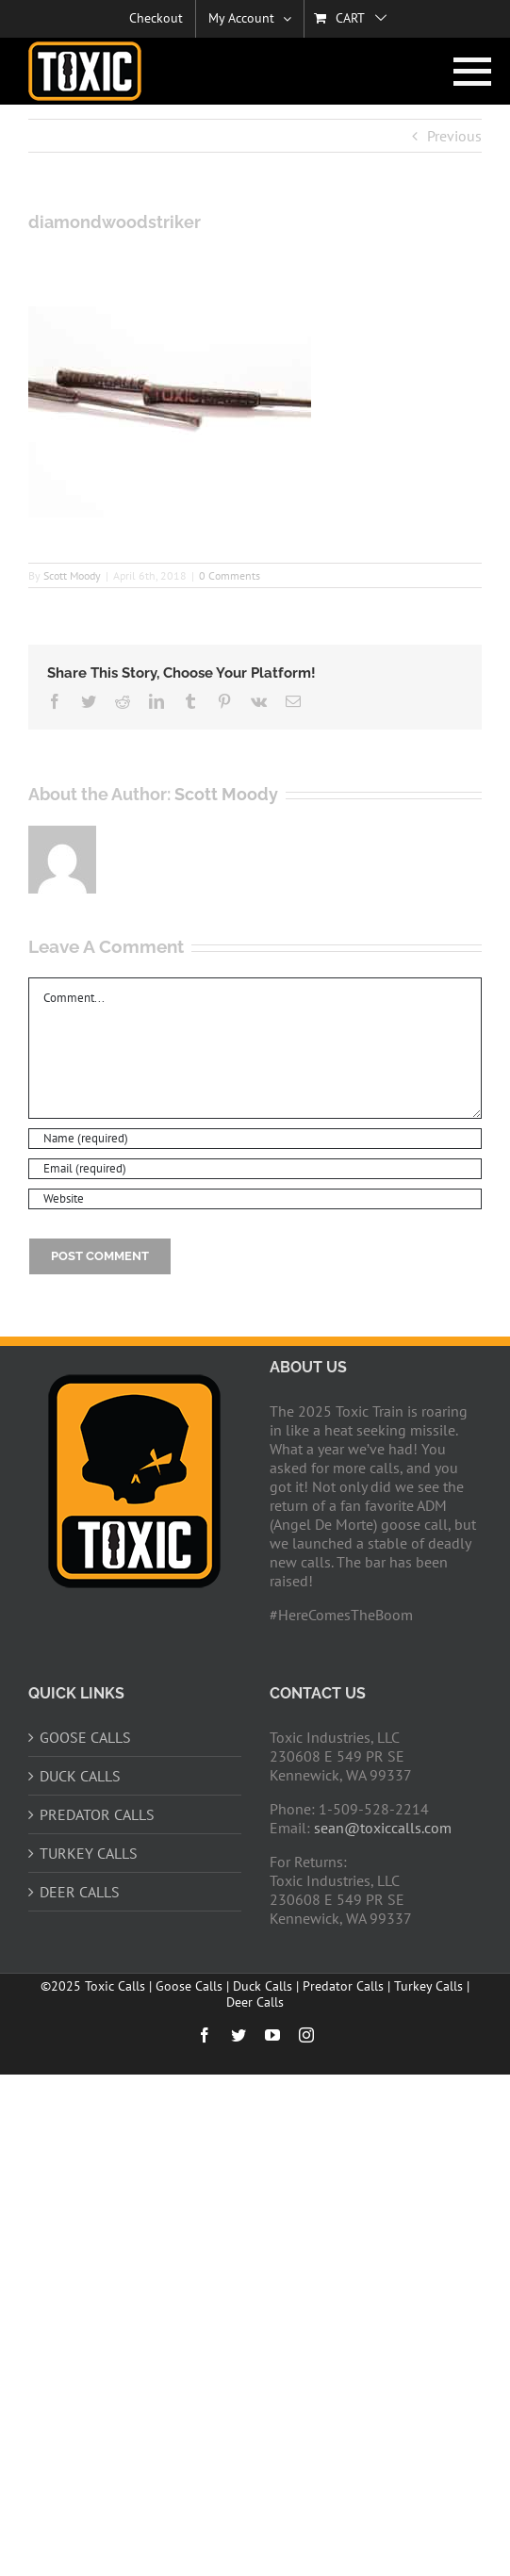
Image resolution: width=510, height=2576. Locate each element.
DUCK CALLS (80, 1775)
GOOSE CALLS (85, 1737)
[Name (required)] (255, 1138)
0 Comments (229, 575)
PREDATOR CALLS (97, 1814)
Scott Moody (72, 575)
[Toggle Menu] (468, 71)
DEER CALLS (80, 1891)
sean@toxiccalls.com (383, 1827)
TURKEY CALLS (89, 1853)
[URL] (255, 1199)
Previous (454, 135)
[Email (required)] (255, 1168)
